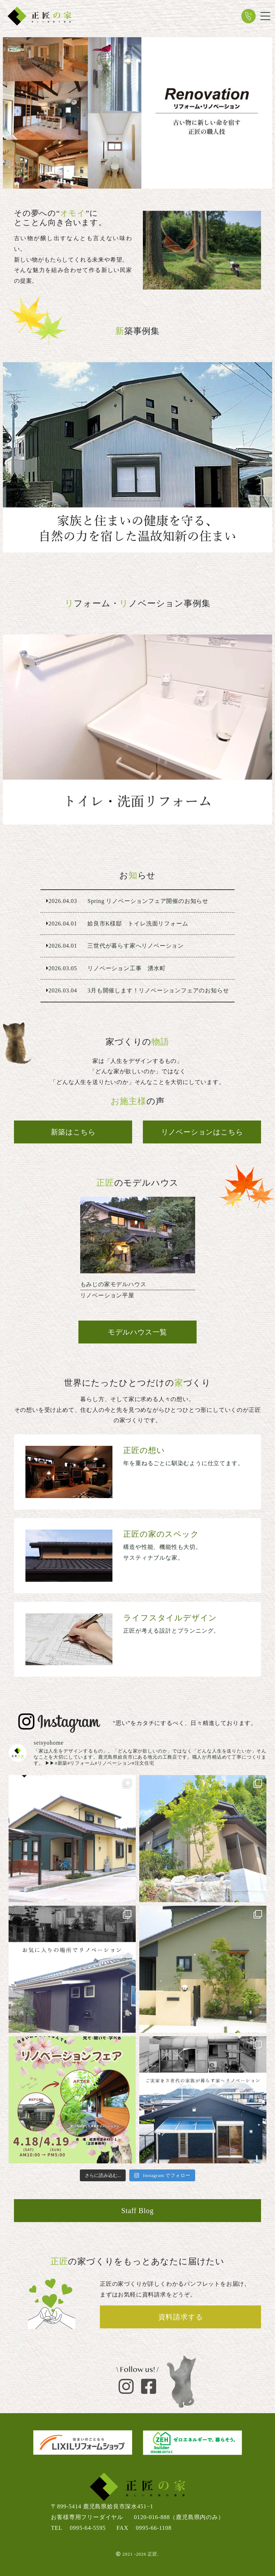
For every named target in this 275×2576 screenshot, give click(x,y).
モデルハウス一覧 (137, 1332)
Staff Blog (137, 2211)
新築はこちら (73, 1132)
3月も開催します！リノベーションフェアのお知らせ (137, 991)
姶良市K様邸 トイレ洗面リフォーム (137, 730)
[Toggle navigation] (265, 16)
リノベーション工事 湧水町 (137, 968)
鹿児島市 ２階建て (137, 457)
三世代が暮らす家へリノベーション (137, 946)
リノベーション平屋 (138, 1251)
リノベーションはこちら (202, 1132)
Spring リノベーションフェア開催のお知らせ (137, 901)
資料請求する (180, 2317)
